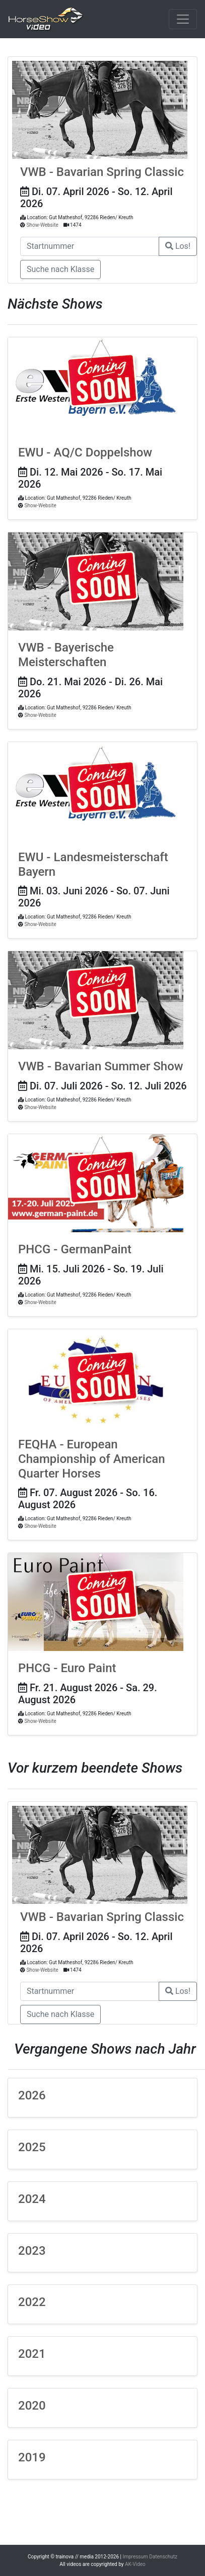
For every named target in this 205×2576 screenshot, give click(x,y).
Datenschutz (163, 2556)
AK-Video (135, 2564)
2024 (32, 2199)
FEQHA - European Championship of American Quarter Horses (91, 1459)
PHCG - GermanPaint (74, 1249)
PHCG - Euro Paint (67, 1668)
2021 (32, 2354)
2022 (32, 2302)
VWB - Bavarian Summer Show (100, 1066)
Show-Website (42, 225)
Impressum (135, 2556)
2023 (32, 2251)
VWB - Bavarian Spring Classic (102, 172)
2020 (32, 2406)
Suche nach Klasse (60, 269)
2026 (32, 2095)
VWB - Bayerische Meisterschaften (66, 654)
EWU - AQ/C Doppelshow (85, 452)
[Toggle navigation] (183, 19)
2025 (32, 2147)
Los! (177, 246)
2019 (32, 2457)
